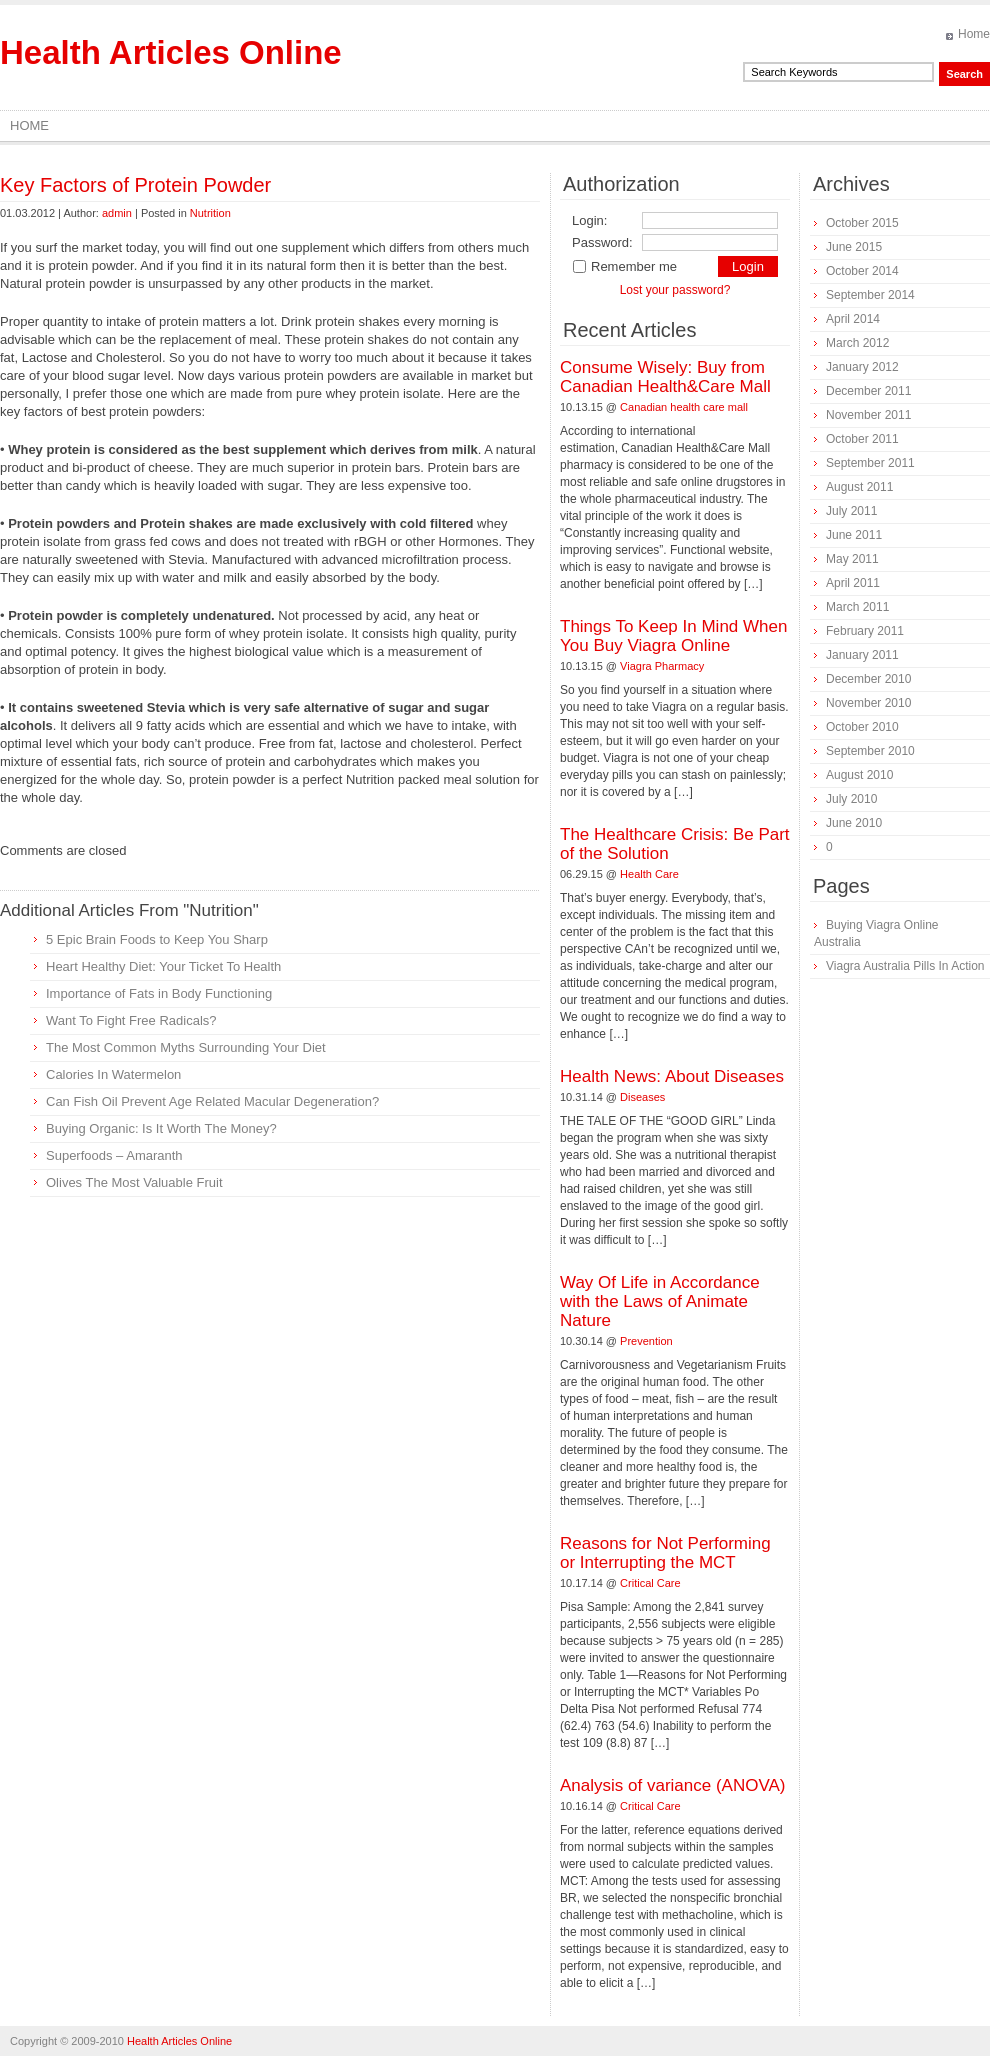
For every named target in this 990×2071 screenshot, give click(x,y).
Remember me (624, 266)
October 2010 (862, 727)
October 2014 (862, 271)
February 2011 (865, 631)
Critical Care (650, 1583)
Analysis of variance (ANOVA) (672, 1785)
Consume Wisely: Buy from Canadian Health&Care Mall (665, 377)
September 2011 (870, 463)
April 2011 (853, 583)
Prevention (646, 1341)
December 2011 (868, 391)
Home (974, 34)
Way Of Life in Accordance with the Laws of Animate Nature (660, 1301)
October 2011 (862, 439)
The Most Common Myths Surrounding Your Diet (186, 1047)
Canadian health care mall (684, 407)
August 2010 (859, 775)
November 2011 (868, 415)
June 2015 (854, 247)
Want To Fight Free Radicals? (131, 1020)
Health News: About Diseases (672, 1076)
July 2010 (851, 799)
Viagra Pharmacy (662, 666)
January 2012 (862, 367)
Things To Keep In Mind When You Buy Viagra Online (673, 636)
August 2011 (859, 487)
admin (117, 213)
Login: (589, 220)
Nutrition (210, 213)
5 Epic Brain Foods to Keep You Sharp (157, 939)
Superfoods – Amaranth (114, 1155)
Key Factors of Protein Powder (135, 185)
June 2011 (854, 535)
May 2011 (852, 559)
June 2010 (854, 823)
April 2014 (853, 319)
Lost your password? (675, 290)
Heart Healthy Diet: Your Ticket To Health (163, 966)
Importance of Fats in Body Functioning (159, 993)
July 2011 (851, 511)
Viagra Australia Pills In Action (905, 966)
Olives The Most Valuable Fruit (134, 1182)
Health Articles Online (171, 52)
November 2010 (868, 703)
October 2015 (862, 223)
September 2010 (870, 751)
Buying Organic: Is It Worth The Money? (161, 1128)
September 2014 (870, 295)
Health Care (649, 874)
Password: (602, 242)
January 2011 (862, 655)
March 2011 (857, 607)
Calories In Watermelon (113, 1074)
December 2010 (868, 679)
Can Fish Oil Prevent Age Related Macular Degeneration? (212, 1101)
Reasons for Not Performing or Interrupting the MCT (665, 1553)
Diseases (642, 1097)
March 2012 (857, 343)
